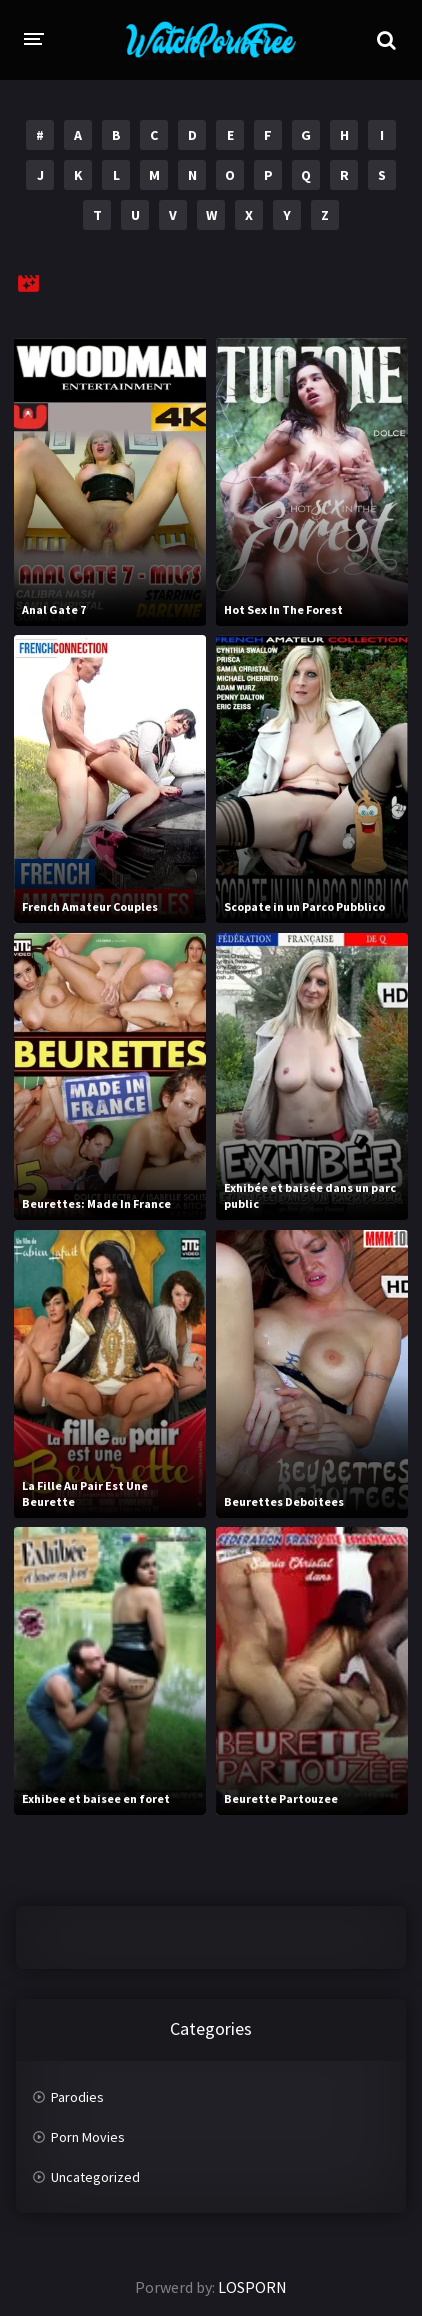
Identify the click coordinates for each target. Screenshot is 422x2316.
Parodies (77, 2097)
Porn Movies (88, 2137)
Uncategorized (95, 2177)
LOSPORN (252, 2287)
